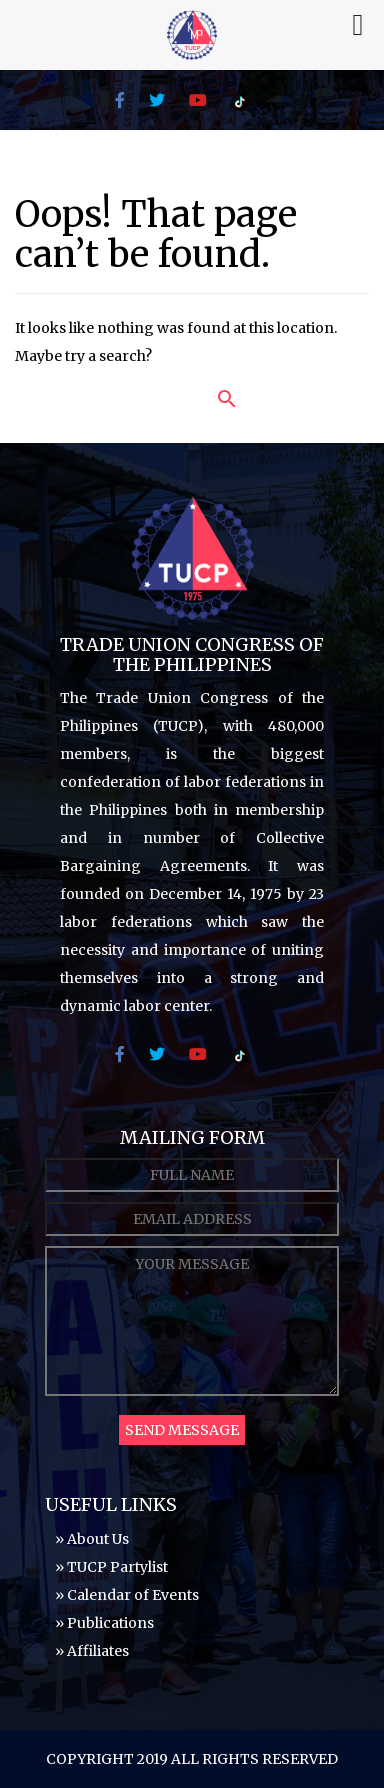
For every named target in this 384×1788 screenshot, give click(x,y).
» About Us (92, 1539)
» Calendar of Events (127, 1595)
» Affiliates (92, 1651)
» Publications (104, 1623)
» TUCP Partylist (111, 1567)
